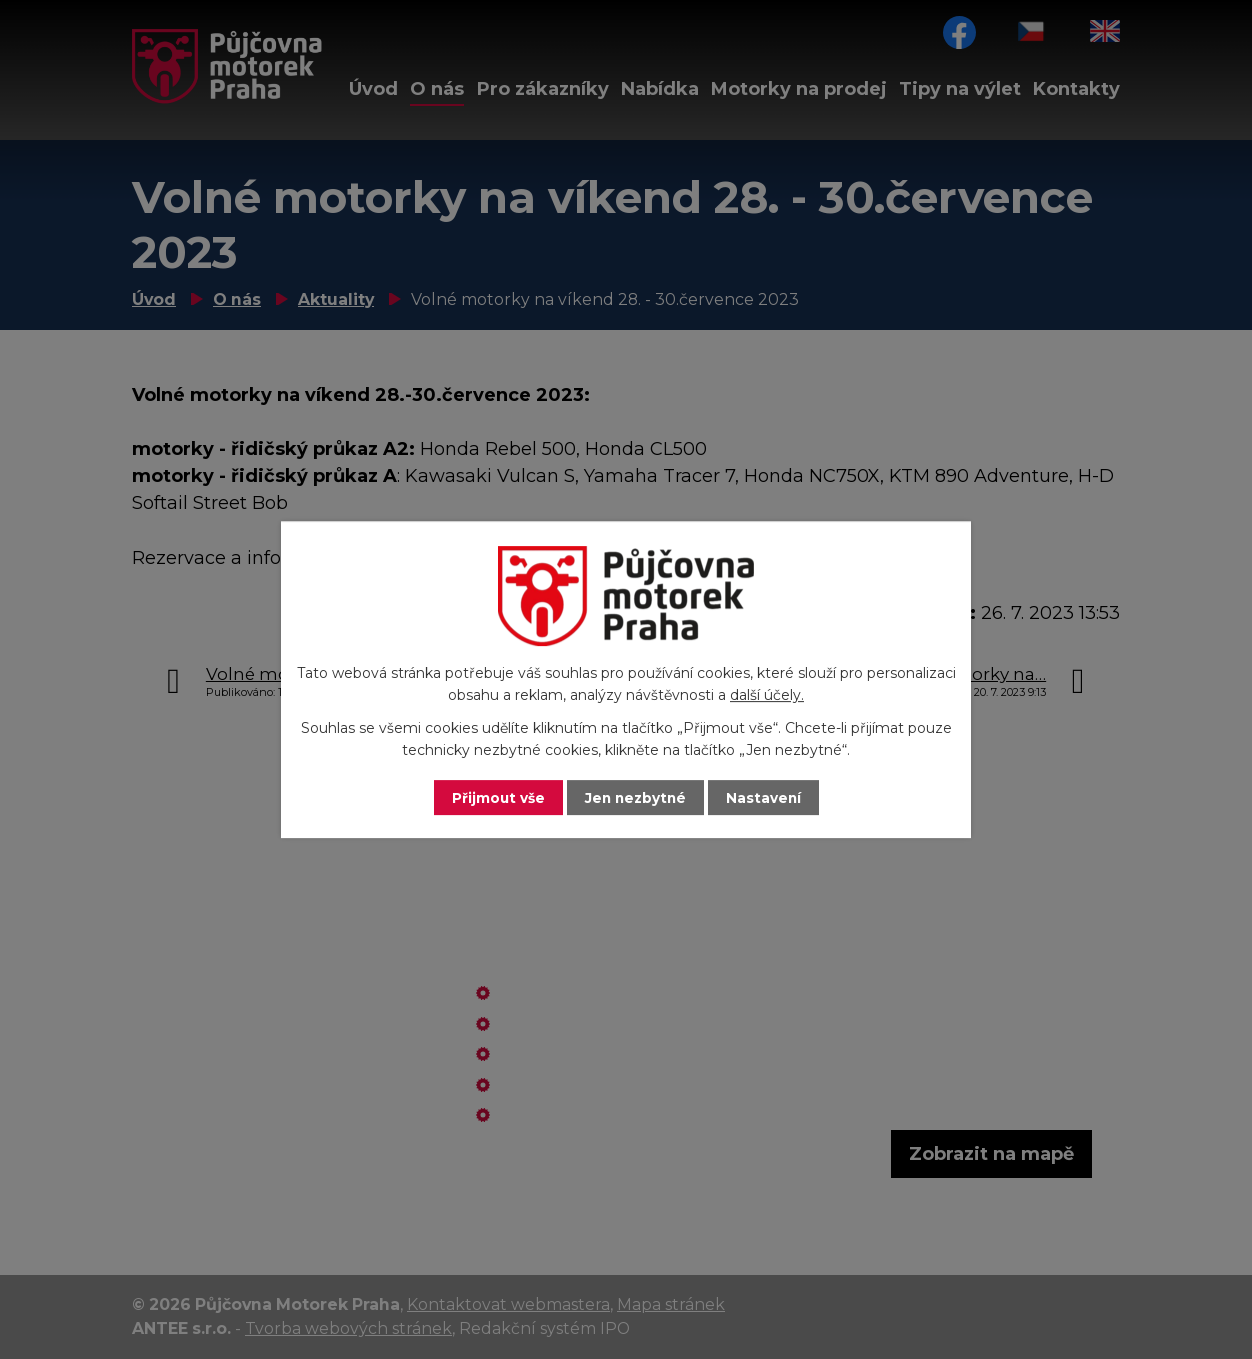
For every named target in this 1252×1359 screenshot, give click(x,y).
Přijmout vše (496, 797)
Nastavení (766, 797)
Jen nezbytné (635, 797)
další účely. (767, 695)
